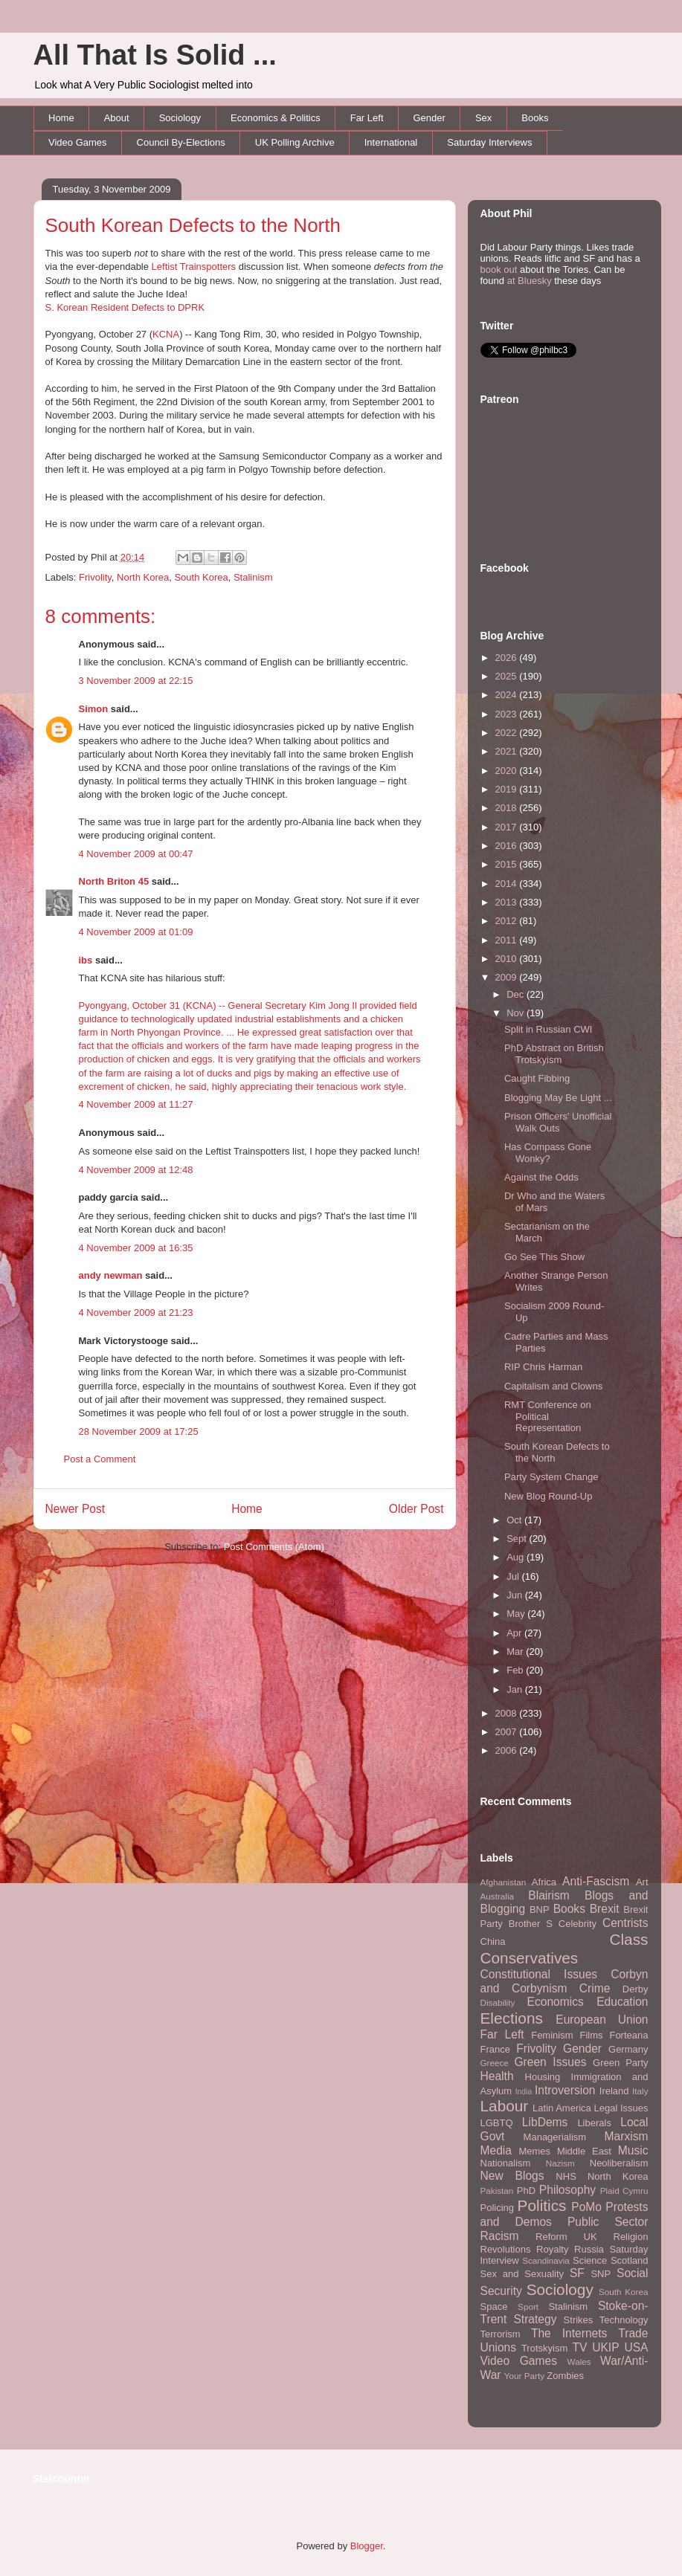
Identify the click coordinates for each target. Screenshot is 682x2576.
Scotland (630, 2260)
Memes (534, 2151)
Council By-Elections (181, 142)
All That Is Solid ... (155, 55)
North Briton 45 (114, 881)
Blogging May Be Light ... (558, 1097)
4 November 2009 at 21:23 (136, 1312)
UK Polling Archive (295, 142)
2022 (507, 732)
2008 (507, 1713)
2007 (507, 1731)
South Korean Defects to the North (193, 225)
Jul (513, 1576)
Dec (516, 994)
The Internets (569, 2333)
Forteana (628, 2035)
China (493, 1941)
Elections (511, 2018)
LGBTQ (496, 2122)
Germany (628, 2049)
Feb (516, 1670)
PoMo (586, 2207)
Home (61, 117)
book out (499, 269)
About (116, 117)
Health (497, 2076)
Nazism (560, 2163)
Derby (636, 1989)
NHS (566, 2176)
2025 (507, 676)
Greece (494, 2062)
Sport (528, 2306)
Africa (544, 1882)
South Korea (201, 577)
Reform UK (566, 2236)
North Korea (143, 577)
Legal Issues (620, 2108)
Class (628, 1939)
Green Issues (550, 2062)
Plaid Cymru (624, 2190)
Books (534, 117)
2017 (507, 827)
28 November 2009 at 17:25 (139, 1431)
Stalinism (253, 577)
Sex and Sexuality (522, 2273)
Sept (517, 1538)
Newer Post (75, 1508)
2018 (507, 807)
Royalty (552, 2249)
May (516, 1613)
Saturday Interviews (489, 142)
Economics (555, 2001)
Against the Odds (541, 1177)
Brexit (605, 1908)
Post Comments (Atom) (274, 1546)
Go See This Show (544, 1256)
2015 (507, 864)
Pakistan (497, 2190)
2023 (507, 714)
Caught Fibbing (537, 1078)
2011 (507, 940)
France (495, 2049)
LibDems (545, 2122)
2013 (507, 902)
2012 (507, 920)
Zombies (565, 2375)
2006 (507, 1750)
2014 (507, 883)
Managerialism (555, 2137)
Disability (497, 2002)
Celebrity (577, 1923)
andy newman (111, 1275)
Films (590, 2035)
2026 (507, 657)
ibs (86, 960)
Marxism (627, 2136)
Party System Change (551, 1476)
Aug (516, 1557)
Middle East (584, 2151)
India (524, 2092)
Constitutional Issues (539, 1974)
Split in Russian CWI (548, 1029)
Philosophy (567, 2189)
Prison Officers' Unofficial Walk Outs (557, 1122)
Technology (624, 2319)
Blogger (366, 2545)
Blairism (548, 1895)
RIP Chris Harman (543, 1366)
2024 (507, 694)
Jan (515, 1689)
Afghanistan (503, 1882)
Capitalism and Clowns (553, 1386)
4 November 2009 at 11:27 (136, 1104)
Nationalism (505, 2163)
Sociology (180, 117)
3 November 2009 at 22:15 (136, 680)
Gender (429, 117)
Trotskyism (544, 2348)
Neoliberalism (619, 2163)
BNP (540, 1909)
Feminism (552, 2035)
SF (577, 2273)
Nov (516, 1013)
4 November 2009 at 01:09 (136, 931)
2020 (507, 770)
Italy (640, 2091)
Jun (515, 1595)
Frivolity (95, 577)
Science (590, 2260)
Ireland (614, 2090)
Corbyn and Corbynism (564, 1981)
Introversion (565, 2090)
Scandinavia (546, 2260)
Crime (595, 1988)
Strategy (534, 2319)
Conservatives (529, 1957)
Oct (515, 1520)
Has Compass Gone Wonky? (547, 1152)
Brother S (531, 1923)
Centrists (625, 1923)
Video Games (77, 142)
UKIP (605, 2347)
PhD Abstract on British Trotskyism (554, 1053)
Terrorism (500, 2334)
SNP (601, 2273)
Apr (515, 1633)
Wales (579, 2361)
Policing (497, 2207)
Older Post (416, 1508)
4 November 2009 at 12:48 (136, 1169)
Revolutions (505, 2249)
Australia (497, 1896)
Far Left (367, 117)
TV (579, 2347)
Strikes (578, 2319)
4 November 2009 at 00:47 (136, 853)
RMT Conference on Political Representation (547, 1416)
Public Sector (608, 2221)
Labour (504, 2105)
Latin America (562, 2108)
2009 (507, 977)
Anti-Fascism (595, 1881)
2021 (507, 751)
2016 (507, 845)
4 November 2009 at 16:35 (136, 1247)
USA (636, 2347)
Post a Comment (100, 1459)
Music (633, 2150)
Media (496, 2150)
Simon (94, 708)
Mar (516, 1651)
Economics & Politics (276, 117)
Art (642, 1882)
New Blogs (512, 2175)
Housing (543, 2076)
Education (622, 2001)
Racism (499, 2236)
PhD (526, 2190)
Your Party (524, 2375)
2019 (507, 789)
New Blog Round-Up (548, 1496)
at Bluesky (529, 280)
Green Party (620, 2062)
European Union (602, 2019)
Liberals (594, 2122)
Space (494, 2306)
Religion (631, 2236)
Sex (483, 117)
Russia (589, 2249)
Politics (542, 2205)
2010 (507, 958)
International (391, 142)
